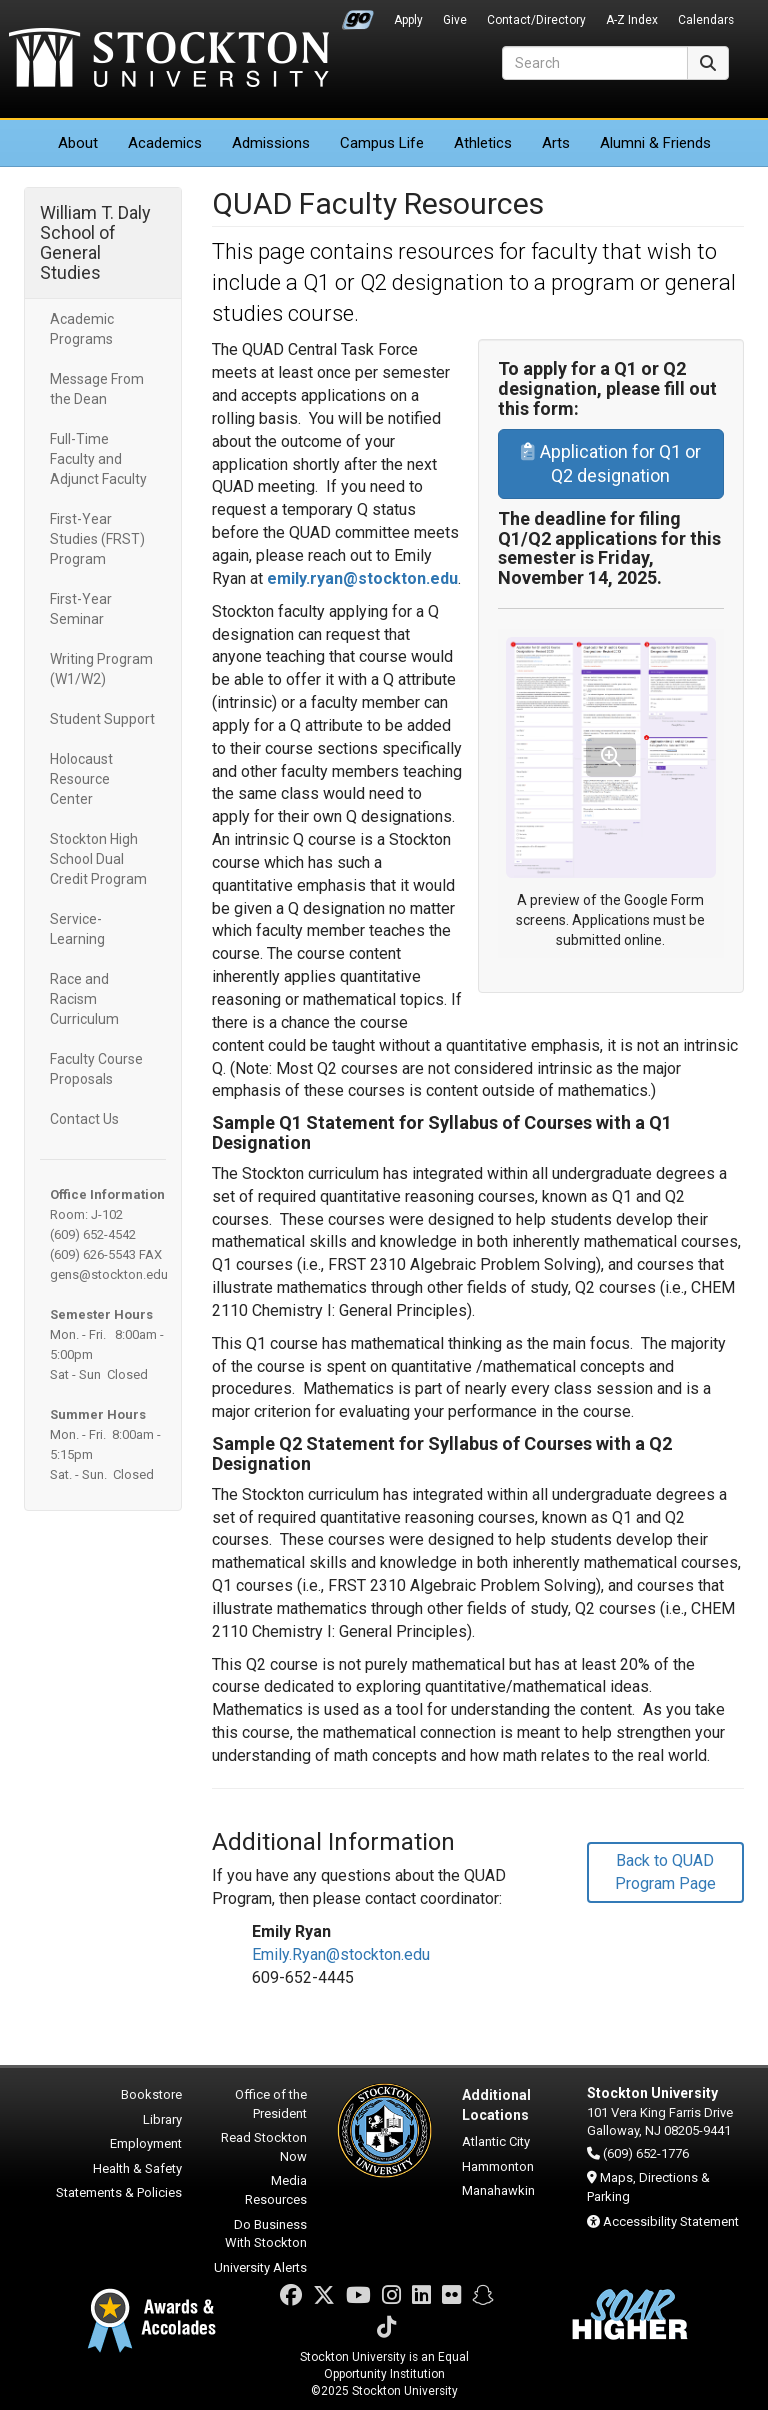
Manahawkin (498, 2190)
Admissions (271, 143)
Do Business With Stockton (266, 2234)
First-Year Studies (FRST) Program (97, 539)
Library (162, 2119)
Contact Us (84, 1119)
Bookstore (151, 2094)
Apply (408, 20)
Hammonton (498, 2166)
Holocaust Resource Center (81, 779)
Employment (146, 2143)
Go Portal (358, 15)
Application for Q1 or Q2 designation (611, 463)
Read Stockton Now (264, 2147)
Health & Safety (137, 2168)
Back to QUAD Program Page (665, 1872)
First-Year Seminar (81, 609)
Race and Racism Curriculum (84, 999)
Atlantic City (496, 2141)
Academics (165, 143)
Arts (556, 143)
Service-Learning (77, 929)
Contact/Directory (536, 20)
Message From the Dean (97, 389)
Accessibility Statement (671, 2221)
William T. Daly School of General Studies (95, 242)
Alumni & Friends (655, 143)
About (78, 143)
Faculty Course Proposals (96, 1069)
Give (455, 20)
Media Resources (276, 2190)
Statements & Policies (119, 2192)
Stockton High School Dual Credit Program (98, 859)
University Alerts (260, 2267)
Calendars (706, 20)
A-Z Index (632, 20)
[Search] (595, 63)
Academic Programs (82, 329)
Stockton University (169, 60)
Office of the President (271, 2104)
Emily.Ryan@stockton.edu (341, 1954)
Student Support (102, 719)
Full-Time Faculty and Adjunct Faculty (98, 459)
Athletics (483, 143)
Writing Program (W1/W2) (101, 669)
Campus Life (382, 143)
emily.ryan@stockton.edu (362, 578)
